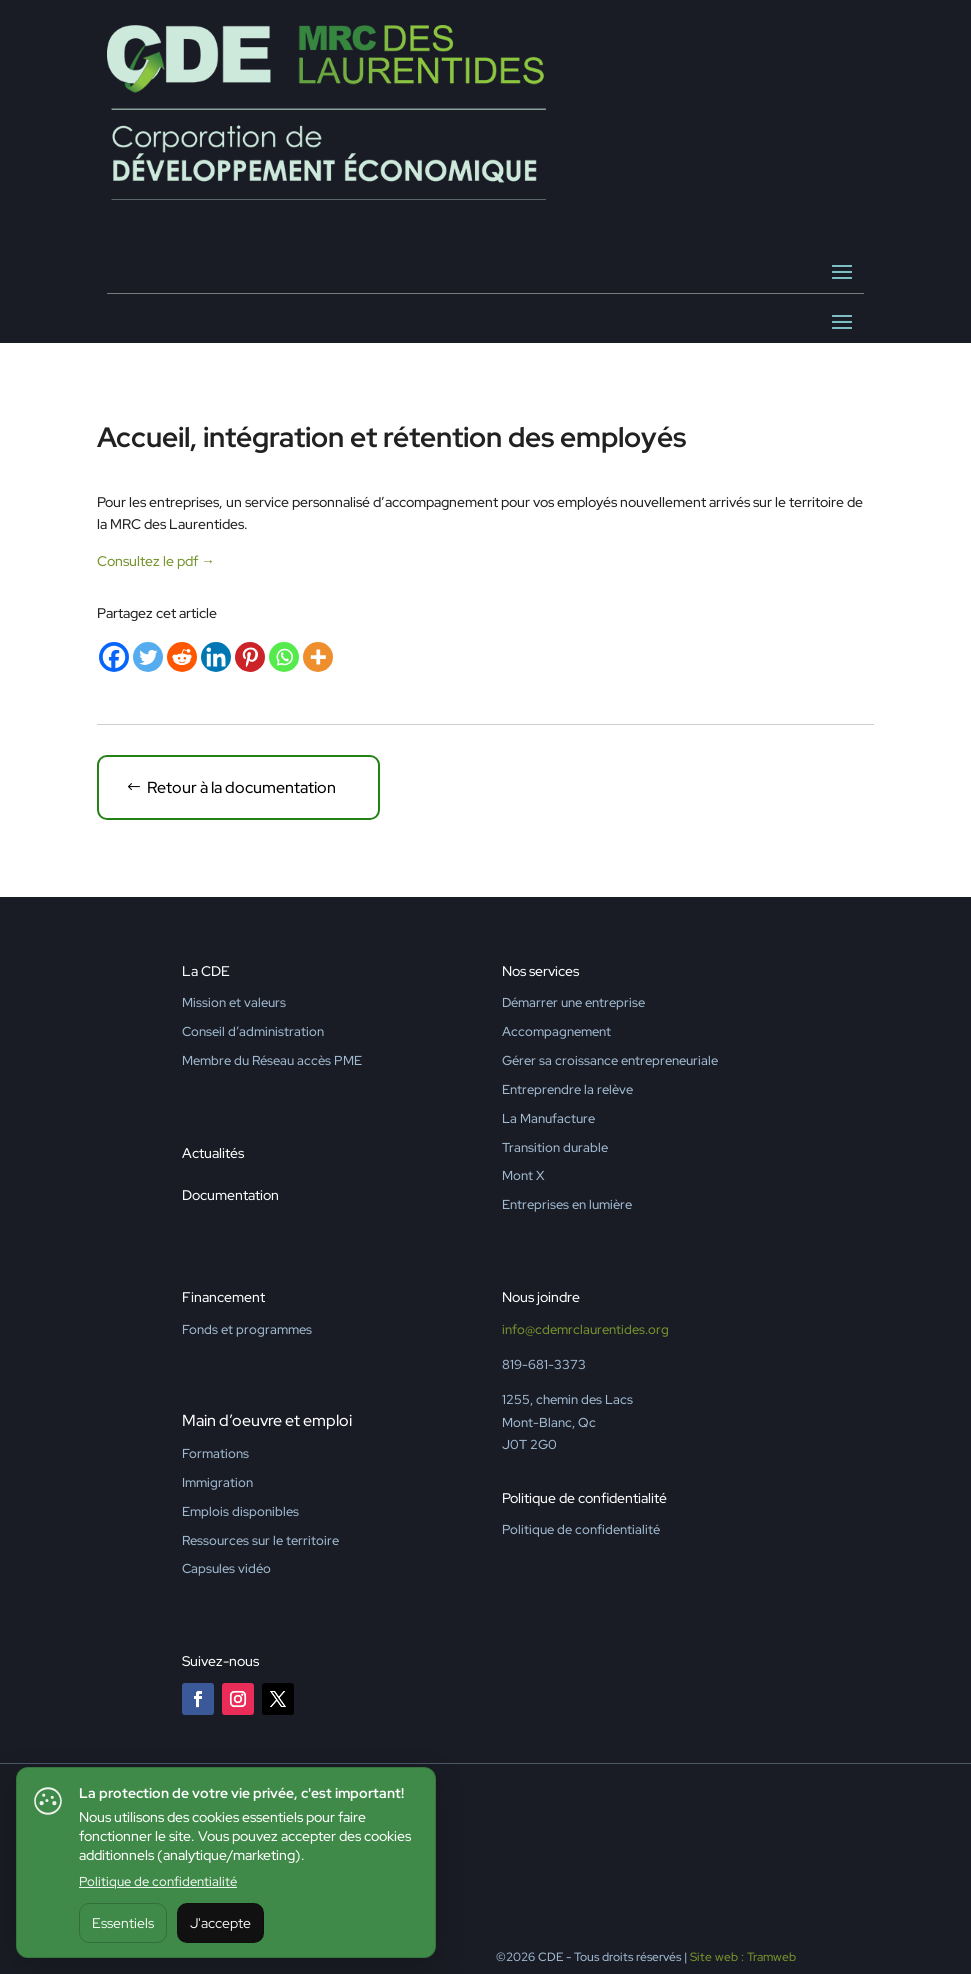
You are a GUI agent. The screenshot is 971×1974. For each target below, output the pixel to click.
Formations (215, 1453)
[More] (318, 657)
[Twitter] (148, 657)
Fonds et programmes (247, 1329)
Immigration (217, 1482)
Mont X (523, 1175)
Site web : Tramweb (743, 1957)
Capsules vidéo (226, 1568)
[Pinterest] (250, 657)
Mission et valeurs (234, 1002)
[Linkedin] (216, 657)
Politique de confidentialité (158, 1881)
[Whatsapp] (284, 657)
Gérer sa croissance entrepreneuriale (610, 1060)
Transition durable (555, 1147)
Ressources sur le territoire (260, 1540)
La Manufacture (548, 1118)
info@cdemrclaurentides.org (585, 1329)
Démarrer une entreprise (573, 1002)
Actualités (213, 1153)
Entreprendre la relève (567, 1089)
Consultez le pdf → (156, 561)
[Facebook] (114, 657)
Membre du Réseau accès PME (272, 1060)
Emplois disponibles (240, 1511)
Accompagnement (556, 1031)
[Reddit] (182, 657)
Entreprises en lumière (567, 1204)
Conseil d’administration (253, 1031)
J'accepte (220, 1923)
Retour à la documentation (241, 787)
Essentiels (123, 1923)
